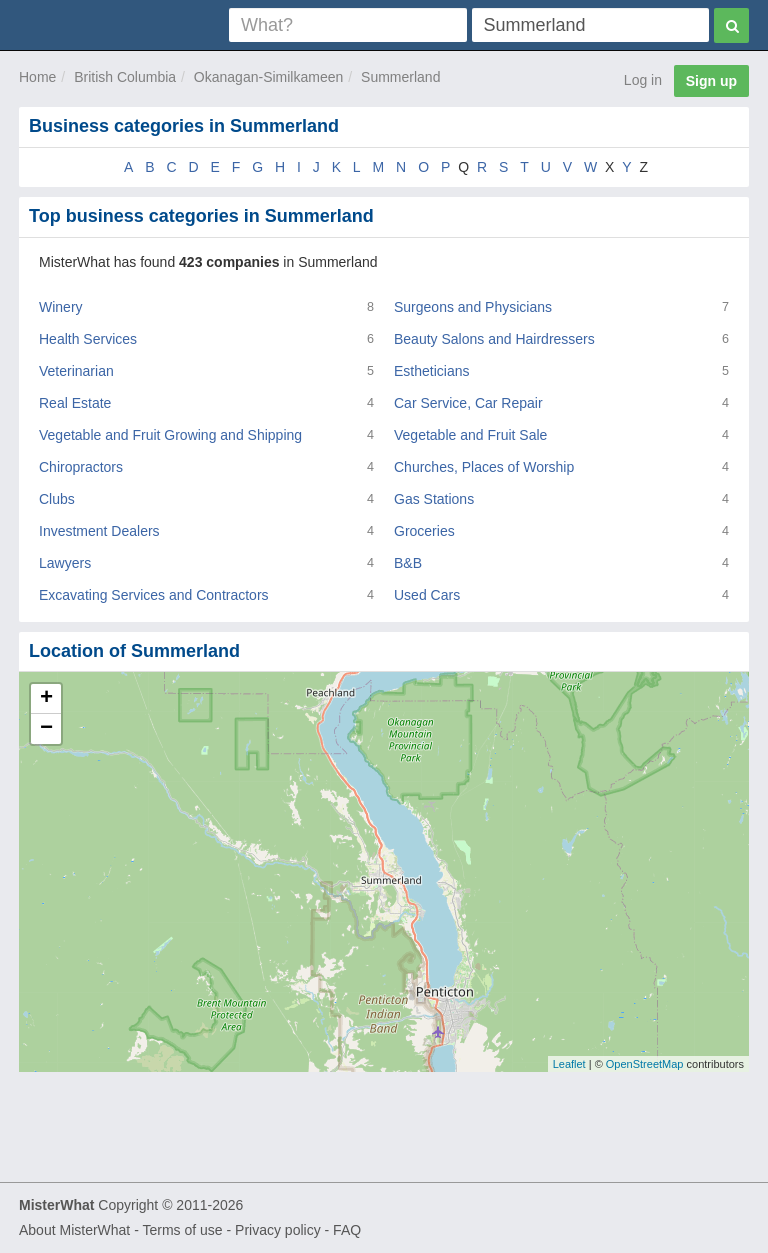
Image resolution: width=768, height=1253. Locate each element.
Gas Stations (434, 499)
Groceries (424, 531)
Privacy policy (278, 1230)
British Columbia (125, 77)
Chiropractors (81, 467)
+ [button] (46, 699)
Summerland (400, 77)
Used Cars (427, 595)
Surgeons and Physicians (473, 307)
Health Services (88, 339)
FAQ (347, 1230)
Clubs (57, 499)
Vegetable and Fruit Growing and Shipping (170, 435)
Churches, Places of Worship (484, 467)
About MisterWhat (74, 1230)
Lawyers (65, 563)
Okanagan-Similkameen (268, 77)
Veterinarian (76, 371)
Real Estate (75, 403)
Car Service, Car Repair (468, 403)
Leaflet (569, 1064)
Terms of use (182, 1230)
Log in (643, 80)
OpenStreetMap (645, 1064)
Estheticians (431, 371)
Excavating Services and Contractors (154, 595)
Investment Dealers (99, 531)
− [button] (46, 729)
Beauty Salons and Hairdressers (494, 339)
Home (37, 77)
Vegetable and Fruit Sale (470, 435)
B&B (408, 563)
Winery (61, 307)
